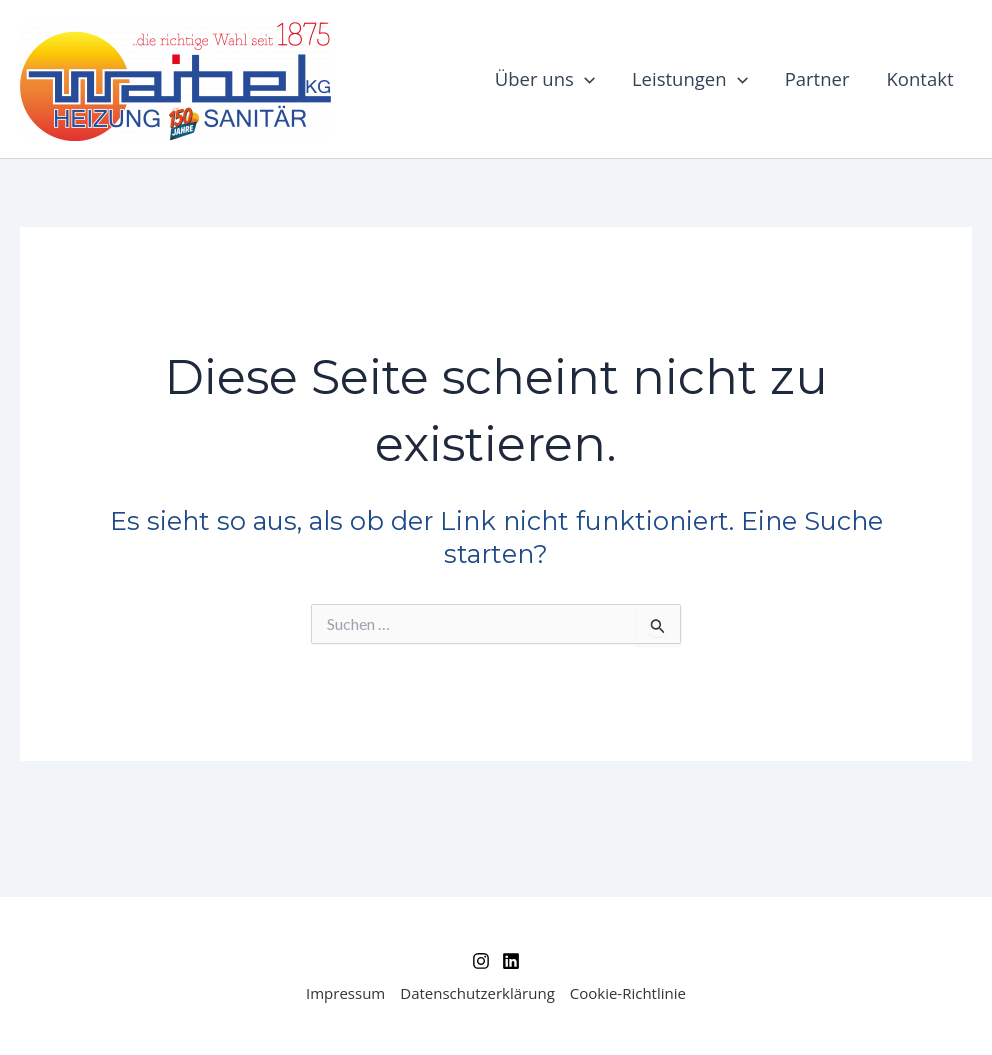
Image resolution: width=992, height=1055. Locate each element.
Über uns (545, 79)
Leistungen (690, 79)
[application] (584, 79)
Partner (817, 78)
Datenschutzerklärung (477, 993)
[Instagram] (481, 961)
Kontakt (920, 78)
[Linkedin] (511, 961)
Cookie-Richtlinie (628, 993)
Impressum (345, 993)
